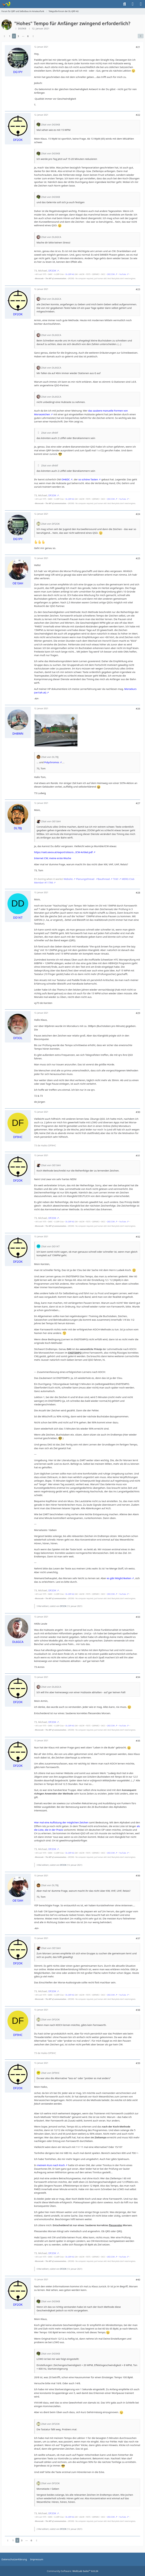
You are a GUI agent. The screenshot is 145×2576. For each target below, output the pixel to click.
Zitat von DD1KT (50, 1246)
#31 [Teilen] (138, 1155)
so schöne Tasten (88, 479)
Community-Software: (72, 2571)
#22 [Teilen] (138, 114)
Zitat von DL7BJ (50, 756)
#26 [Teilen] (138, 708)
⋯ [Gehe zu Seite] (23, 36)
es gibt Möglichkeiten (119, 1578)
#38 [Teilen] (138, 2009)
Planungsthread (85, 879)
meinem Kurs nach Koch (51, 2165)
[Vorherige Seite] (4, 36)
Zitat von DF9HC (50, 2072)
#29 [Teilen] (138, 1013)
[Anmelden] (132, 4)
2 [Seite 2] (14, 36)
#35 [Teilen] (138, 1740)
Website (68, 879)
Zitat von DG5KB (50, 124)
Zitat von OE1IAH (51, 821)
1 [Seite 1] (9, 36)
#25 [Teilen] (138, 558)
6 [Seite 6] (28, 36)
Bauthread (104, 879)
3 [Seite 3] (18, 36)
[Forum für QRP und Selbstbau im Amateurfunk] (6, 4)
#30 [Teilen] (138, 1112)
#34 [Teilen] (138, 1677)
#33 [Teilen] (138, 1616)
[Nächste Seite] (33, 36)
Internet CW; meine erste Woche (52, 858)
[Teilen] (141, 36)
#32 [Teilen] (138, 1236)
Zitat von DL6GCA (51, 237)
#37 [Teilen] (138, 1938)
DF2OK (52, 270)
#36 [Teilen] (138, 1875)
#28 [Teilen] (138, 892)
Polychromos (51, 762)
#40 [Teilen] (138, 2279)
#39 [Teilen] (138, 2063)
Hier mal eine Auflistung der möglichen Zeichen (61, 1822)
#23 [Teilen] (138, 289)
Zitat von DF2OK (50, 523)
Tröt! (115, 879)
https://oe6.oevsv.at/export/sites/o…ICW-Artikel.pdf (63, 852)
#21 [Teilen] (138, 47)
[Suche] (124, 4)
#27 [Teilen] (138, 803)
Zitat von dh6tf (49, 432)
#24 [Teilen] (138, 514)
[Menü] (141, 4)
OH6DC (65, 479)
